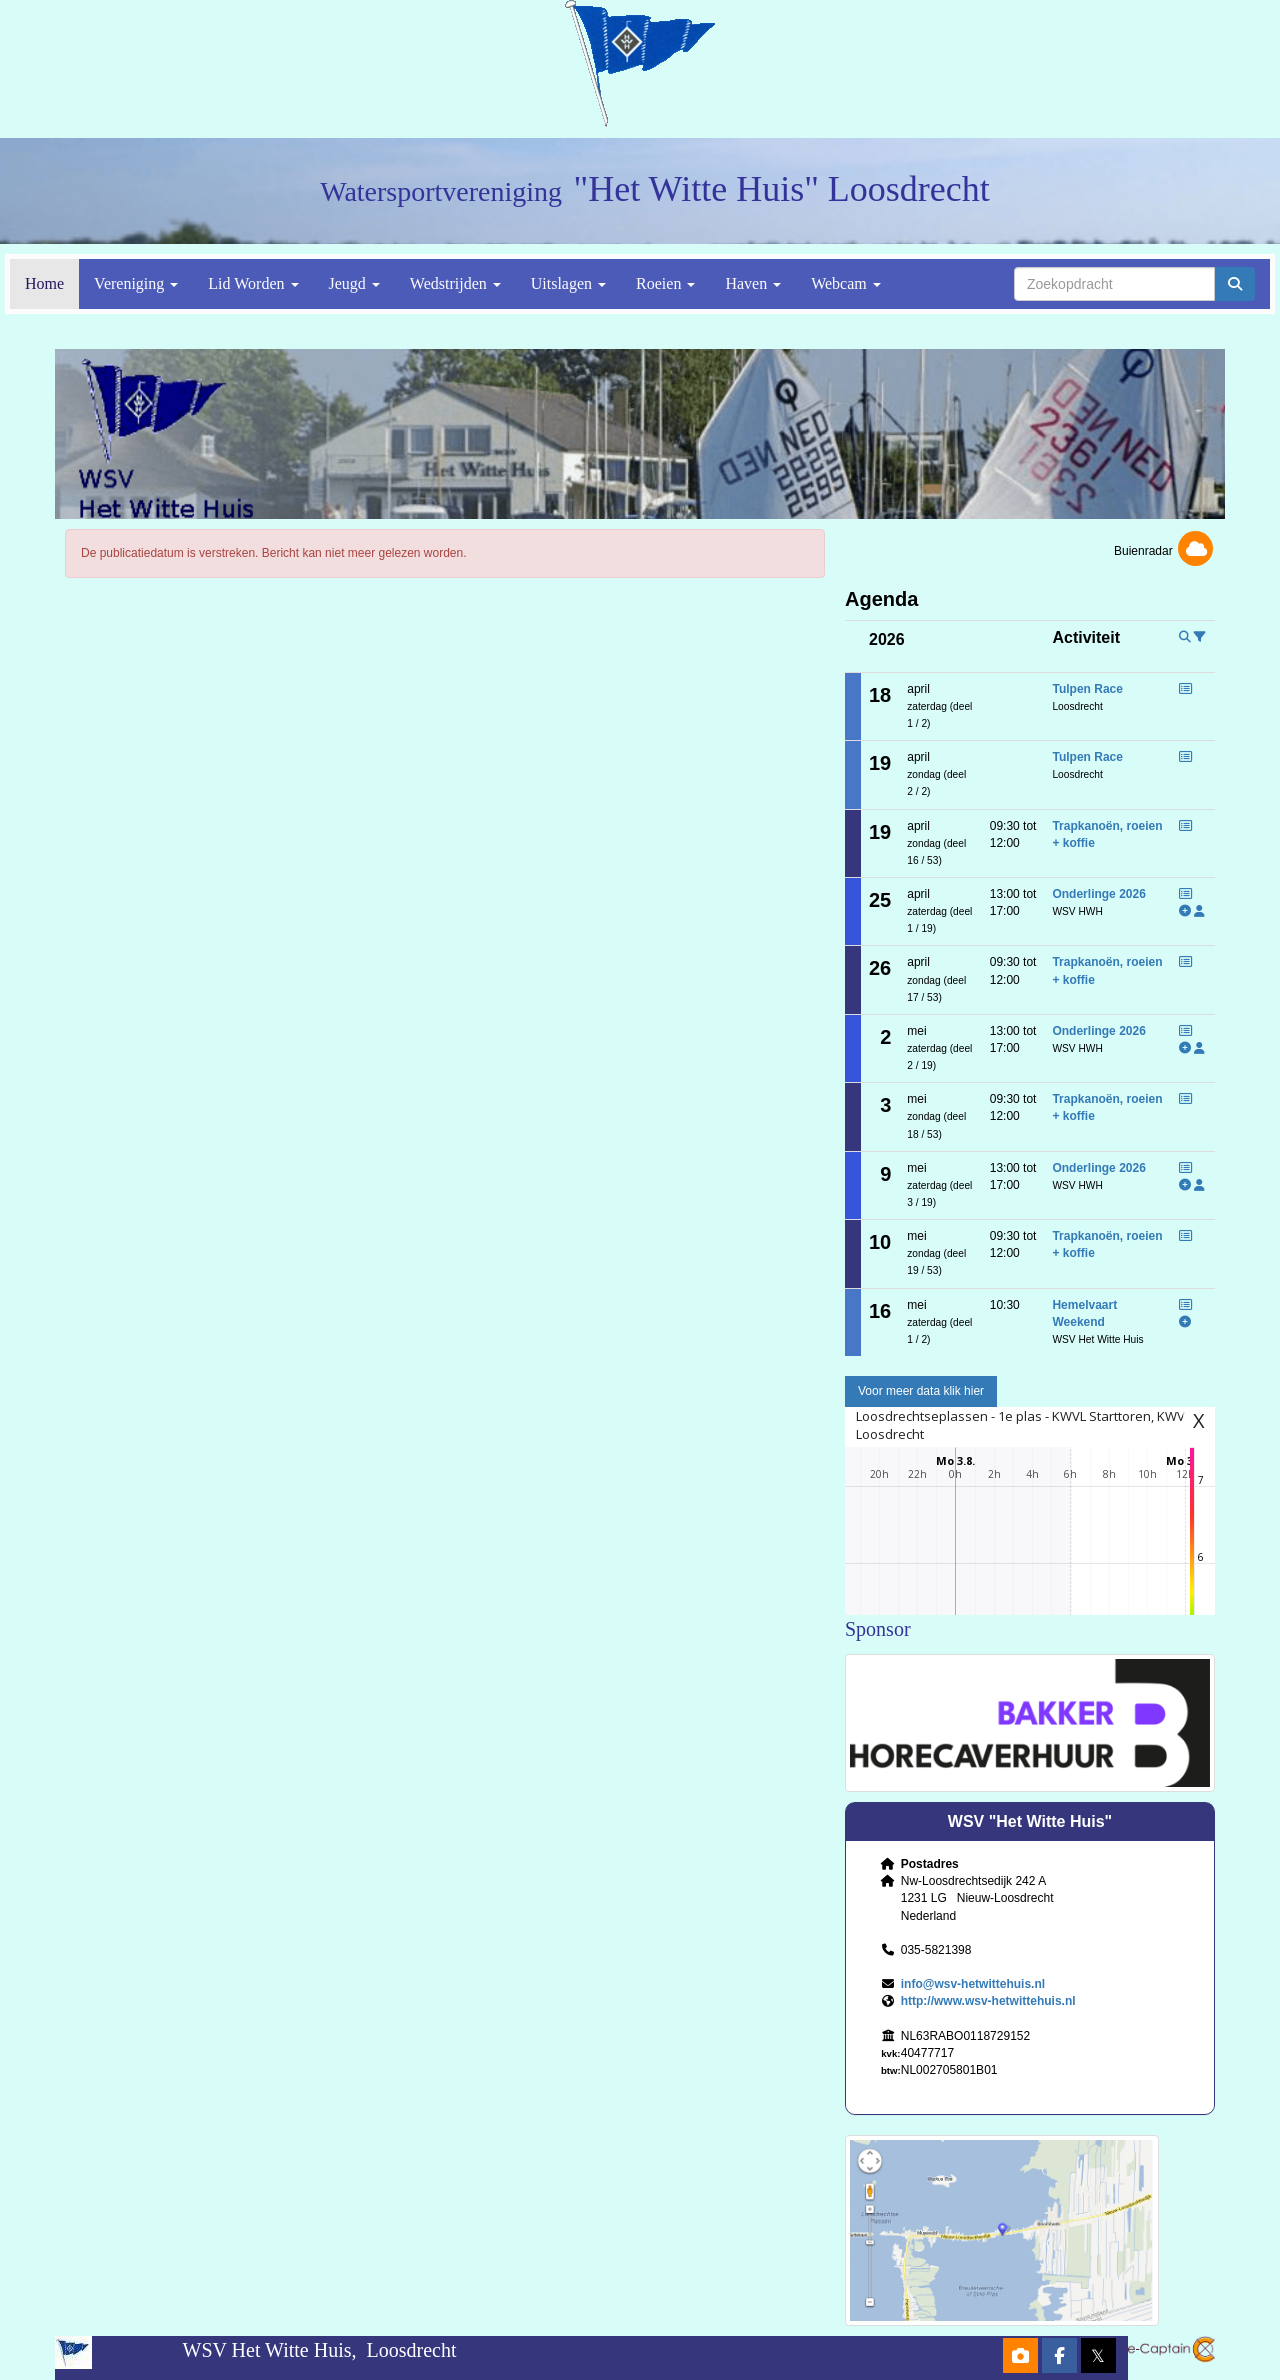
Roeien (665, 283)
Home (44, 283)
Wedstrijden (455, 283)
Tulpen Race (1087, 689)
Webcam (846, 283)
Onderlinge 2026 (1098, 894)
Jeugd (354, 283)
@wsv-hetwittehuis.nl (973, 1984)
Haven (753, 283)
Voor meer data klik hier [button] (921, 1391)
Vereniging (136, 283)
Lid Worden (253, 283)
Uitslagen (568, 283)
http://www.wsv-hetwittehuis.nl (988, 2001)
